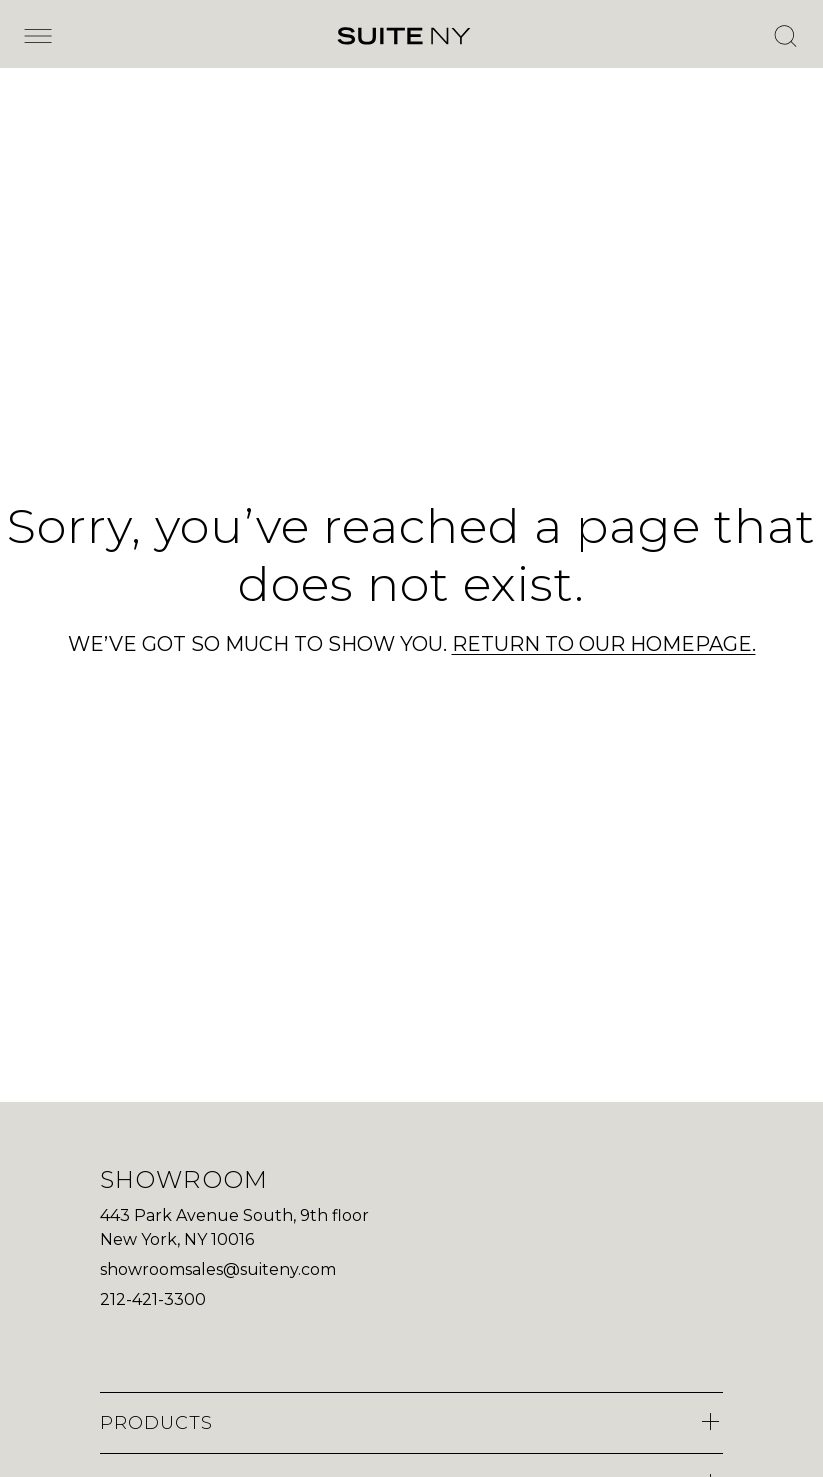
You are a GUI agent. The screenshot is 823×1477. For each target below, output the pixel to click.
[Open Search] (785, 36)
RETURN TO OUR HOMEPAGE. (604, 644)
